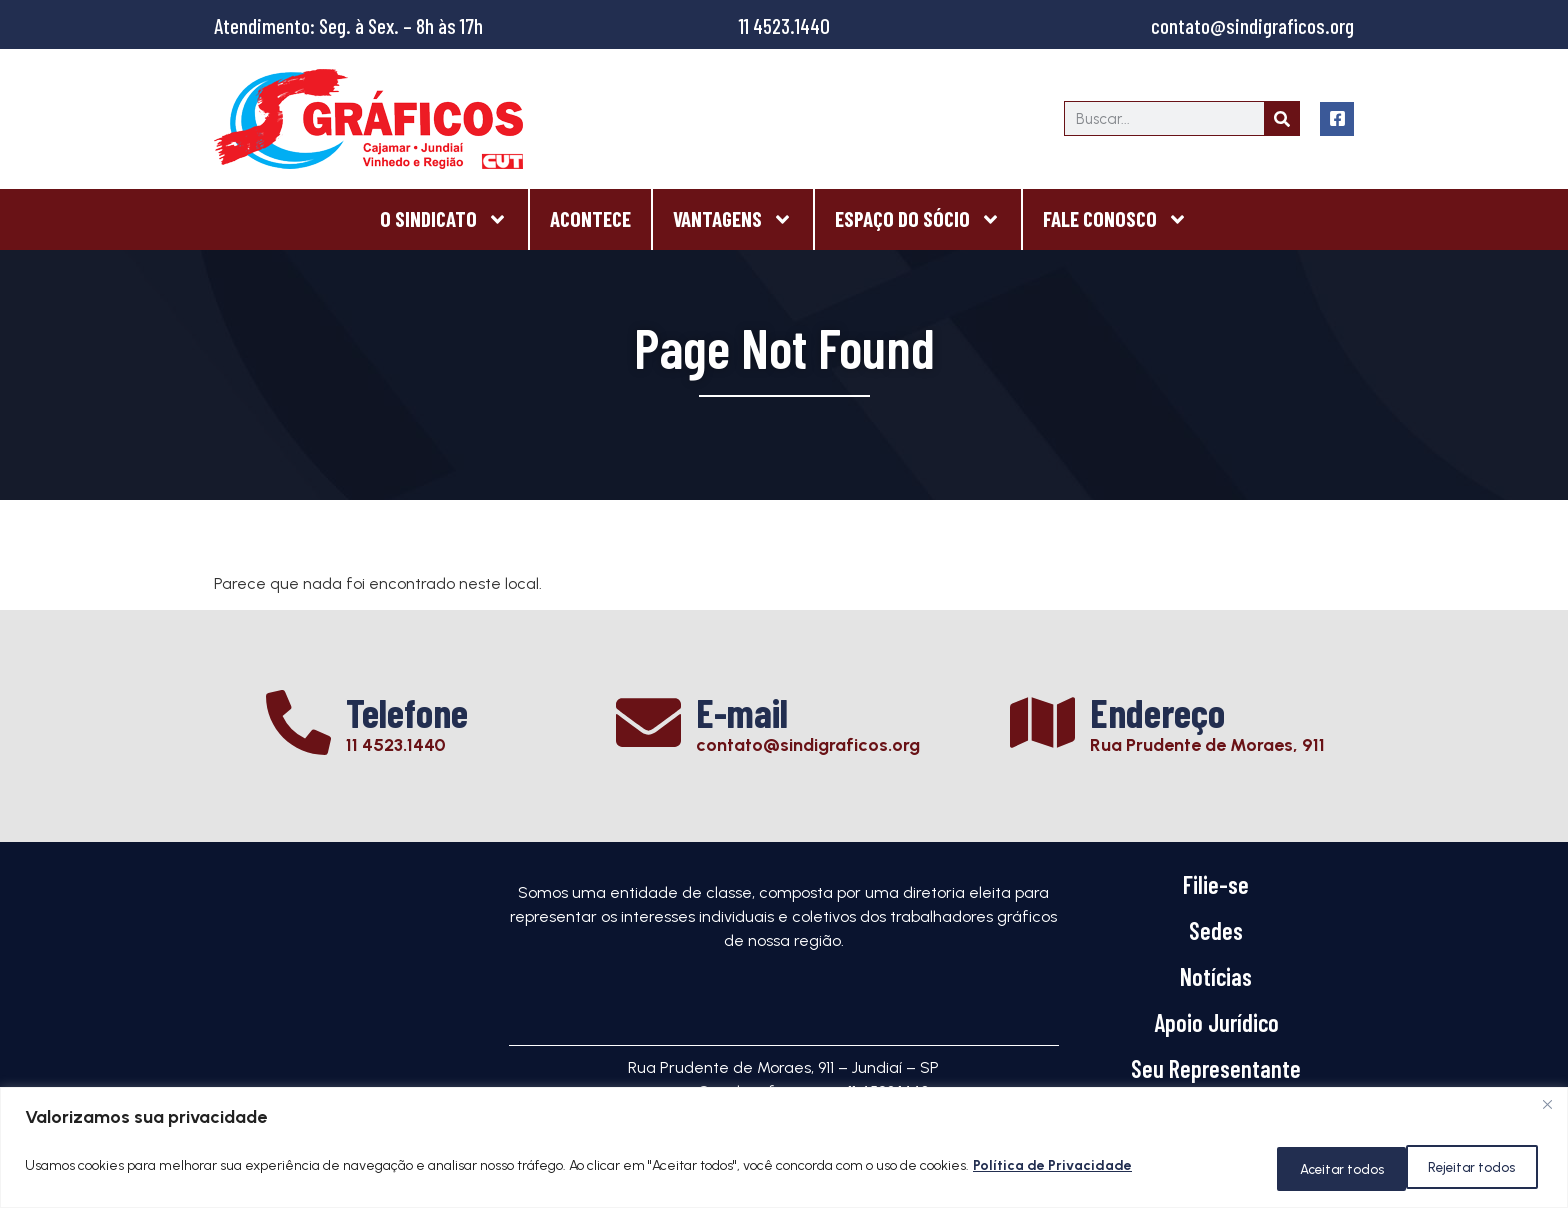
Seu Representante (1216, 1068)
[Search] (1281, 118)
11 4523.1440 (784, 25)
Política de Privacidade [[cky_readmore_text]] (1052, 1168)
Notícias (1216, 976)
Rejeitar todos (1315, 1168)
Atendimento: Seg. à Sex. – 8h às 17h (348, 25)
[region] (784, 1150)
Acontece (590, 218)
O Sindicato (444, 219)
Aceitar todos (1470, 1168)
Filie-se (1216, 884)
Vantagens (733, 219)
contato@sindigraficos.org (1252, 25)
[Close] (1547, 1110)
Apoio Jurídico (1216, 1022)
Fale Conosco (1115, 219)
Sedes (1216, 930)
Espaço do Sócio (918, 219)
